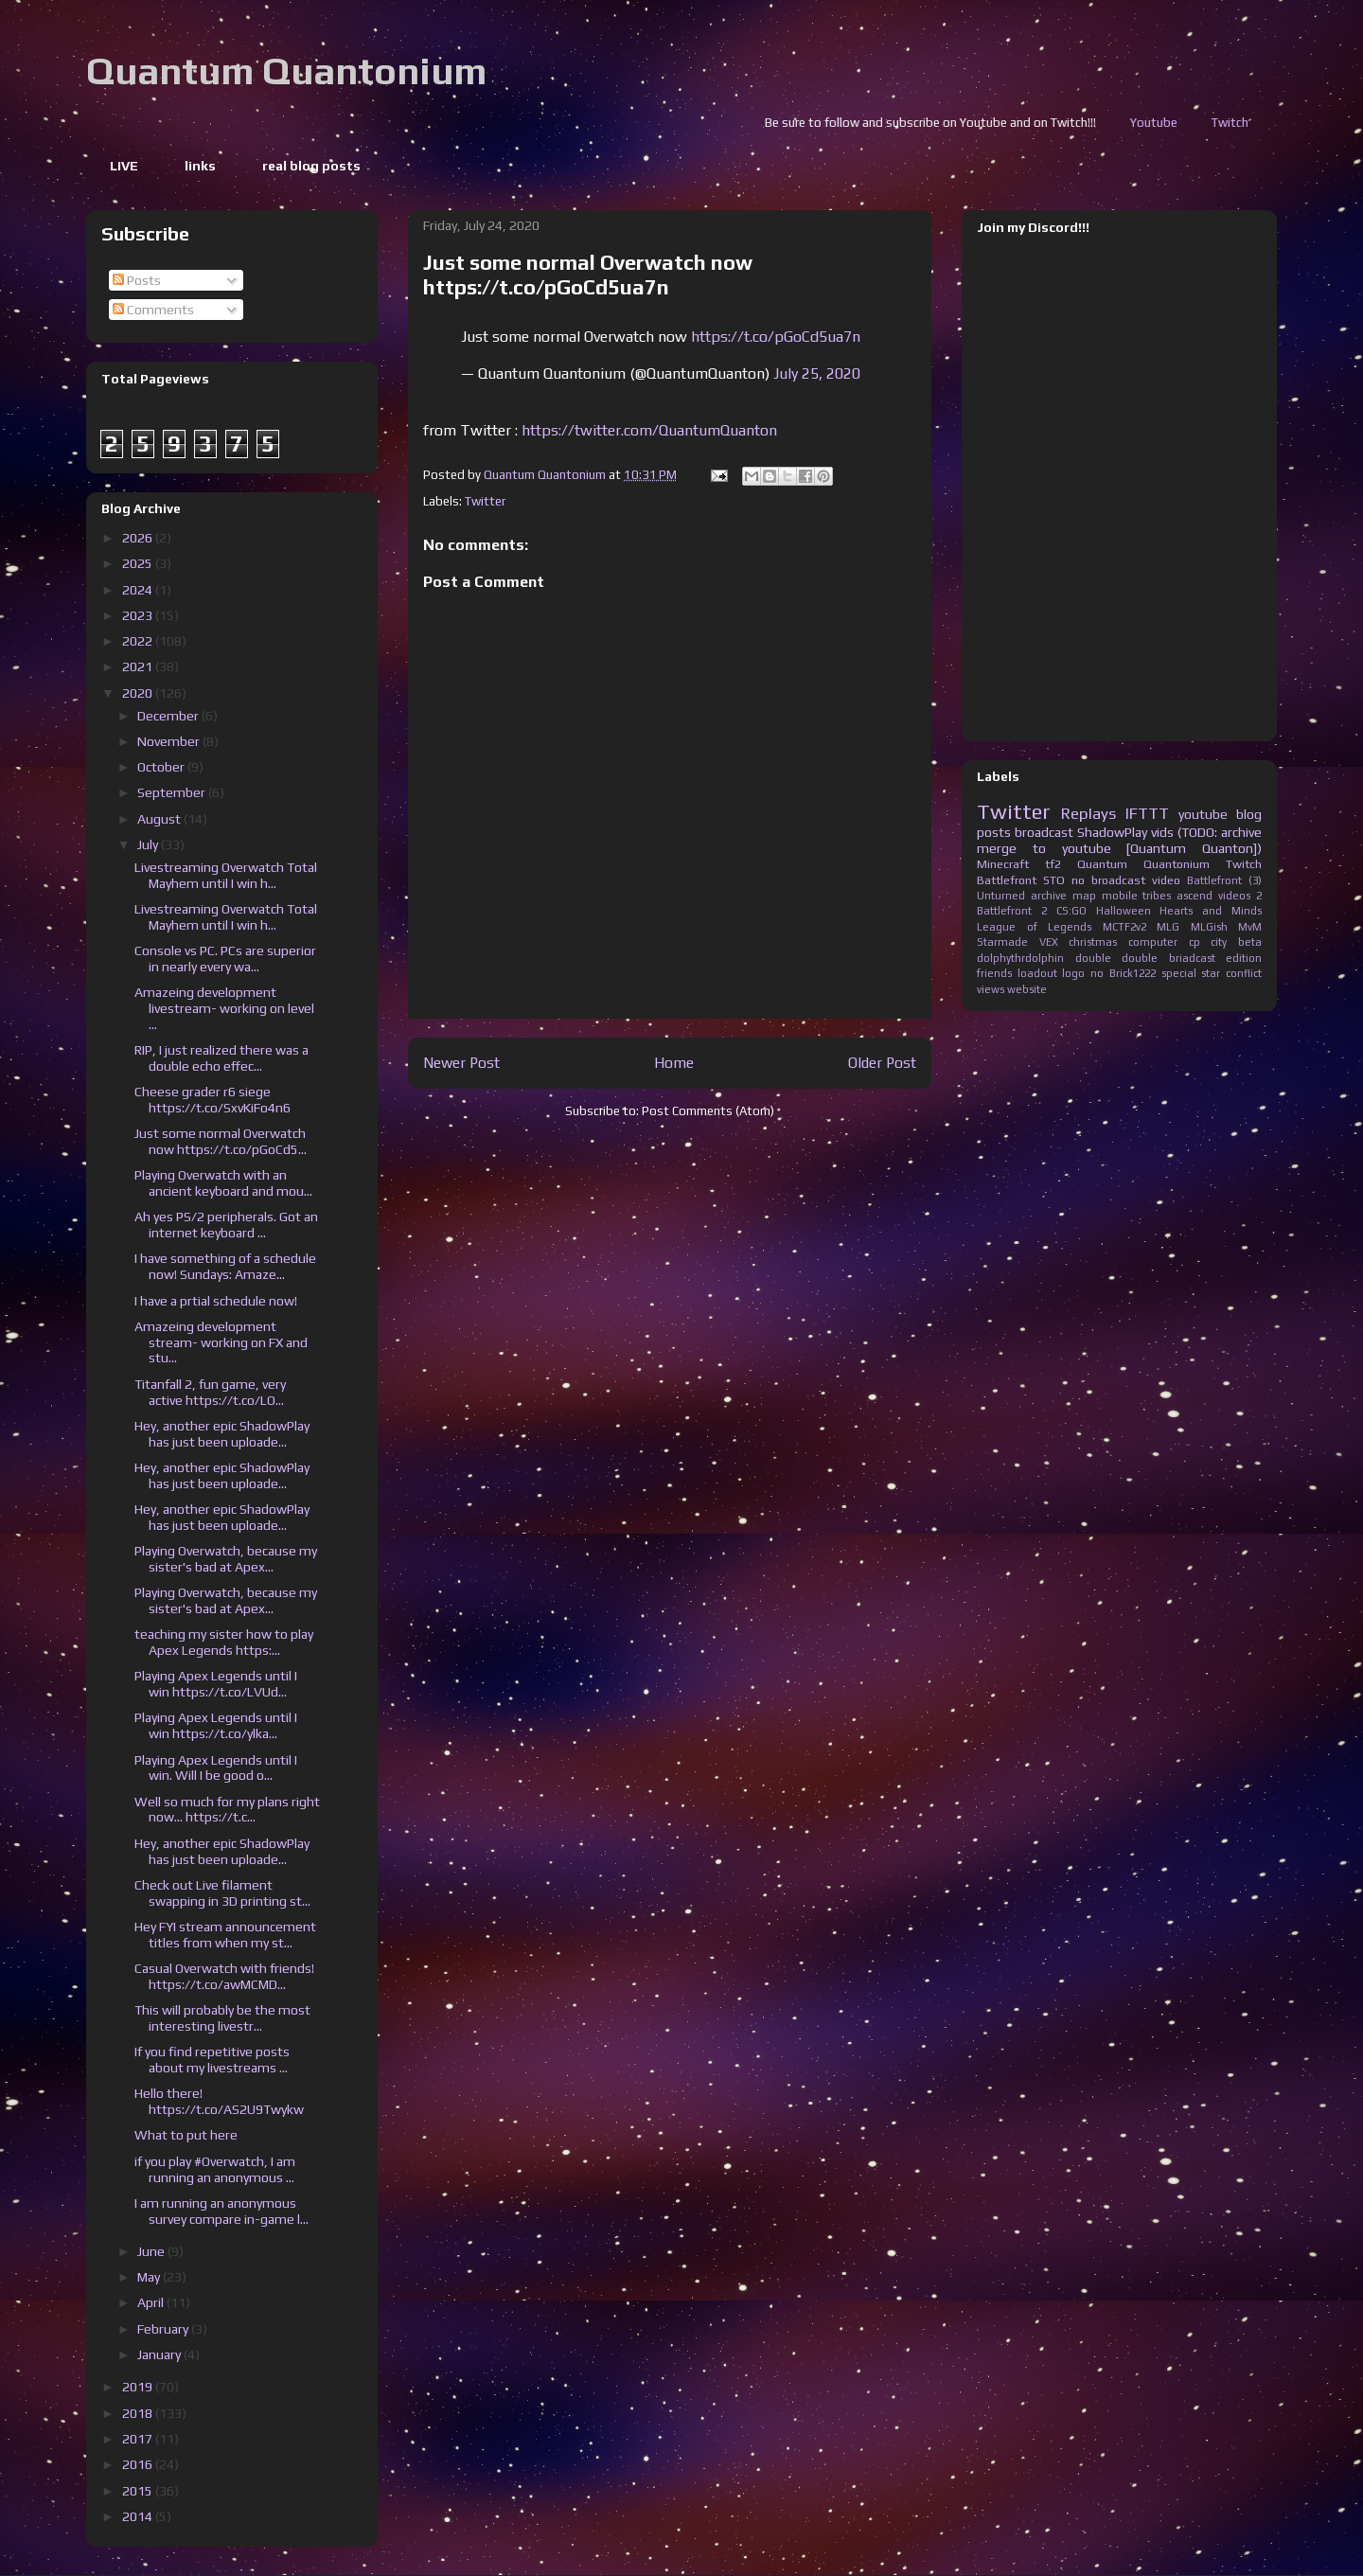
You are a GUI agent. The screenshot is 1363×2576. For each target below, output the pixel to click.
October (162, 766)
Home (674, 1062)
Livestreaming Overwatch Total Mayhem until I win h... (225, 875)
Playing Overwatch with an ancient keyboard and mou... (223, 1183)
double (1093, 958)
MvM (1250, 927)
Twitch (1244, 864)
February (164, 2328)
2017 (138, 2438)
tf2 (1053, 864)
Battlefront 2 (1012, 910)
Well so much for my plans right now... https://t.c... (227, 1809)
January (160, 2354)
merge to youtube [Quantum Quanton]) (1119, 848)
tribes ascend (1177, 895)
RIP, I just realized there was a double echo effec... (221, 1058)
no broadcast (1108, 880)
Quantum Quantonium (286, 71)
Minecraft (1003, 864)
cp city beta (1225, 942)
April (152, 2302)
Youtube (1239, 122)
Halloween (1123, 910)
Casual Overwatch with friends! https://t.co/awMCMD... (224, 1976)
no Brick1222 (1123, 973)
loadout (1037, 973)
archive (1049, 895)
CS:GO (1071, 910)
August (160, 818)
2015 (138, 2490)
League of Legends (1034, 927)
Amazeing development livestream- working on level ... (224, 1008)
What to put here (186, 2134)
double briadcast (1168, 958)
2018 (138, 2413)
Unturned (1001, 895)
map (1084, 895)
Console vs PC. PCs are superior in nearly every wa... (225, 958)
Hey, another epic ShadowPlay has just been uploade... (222, 1433)
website (1027, 989)
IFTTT (1147, 813)
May (150, 2276)
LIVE (124, 165)
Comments (153, 309)
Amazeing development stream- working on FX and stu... (221, 1342)
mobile (1120, 895)
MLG (1168, 927)
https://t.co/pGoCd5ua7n (775, 337)
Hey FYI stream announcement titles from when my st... (225, 1934)
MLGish (1209, 927)
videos (1234, 895)
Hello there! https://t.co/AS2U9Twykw (219, 2101)
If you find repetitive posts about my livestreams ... (212, 2059)
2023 (138, 615)
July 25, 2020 (816, 373)
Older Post (882, 1062)
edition (1244, 958)
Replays (1088, 813)
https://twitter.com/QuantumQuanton (649, 430)
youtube (1203, 814)
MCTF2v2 (1124, 927)
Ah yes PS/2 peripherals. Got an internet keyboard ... (226, 1224)
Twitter (485, 501)
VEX (1048, 942)
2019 (138, 2386)
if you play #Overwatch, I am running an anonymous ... (214, 2169)
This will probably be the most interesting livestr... (222, 2018)
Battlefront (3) (1224, 880)
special (1178, 973)
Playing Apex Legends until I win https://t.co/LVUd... (215, 1683)
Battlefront (1006, 880)
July (149, 844)
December (169, 715)
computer (1152, 942)
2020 (138, 693)
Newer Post (461, 1062)
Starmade (1002, 942)
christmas (1093, 942)
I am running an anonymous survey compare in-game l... (221, 2211)
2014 (138, 2516)
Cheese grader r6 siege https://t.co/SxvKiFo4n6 (212, 1099)
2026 (138, 537)
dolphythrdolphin (1020, 958)
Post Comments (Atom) (708, 1111)
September (172, 792)
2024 (138, 589)
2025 (138, 563)
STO (1054, 880)
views (990, 989)
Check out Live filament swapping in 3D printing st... (222, 1893)
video (1166, 880)
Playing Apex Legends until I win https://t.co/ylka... (215, 1725)
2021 (138, 666)
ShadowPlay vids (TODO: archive (1169, 832)
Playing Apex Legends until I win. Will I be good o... (215, 1768)
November (170, 741)
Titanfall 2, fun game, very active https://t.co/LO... (210, 1392)
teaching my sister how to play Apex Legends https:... (223, 1642)
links (200, 165)
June (152, 2251)
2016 (138, 2464)
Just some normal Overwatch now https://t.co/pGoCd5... (220, 1141)
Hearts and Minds (1210, 910)
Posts (137, 280)
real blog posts (311, 165)
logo (1073, 973)
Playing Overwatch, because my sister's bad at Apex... (225, 1558)
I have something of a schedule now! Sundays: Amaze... (225, 1266)
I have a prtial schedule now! (215, 1300)
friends (994, 973)
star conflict (1231, 973)
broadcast (1044, 832)
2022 (138, 640)
